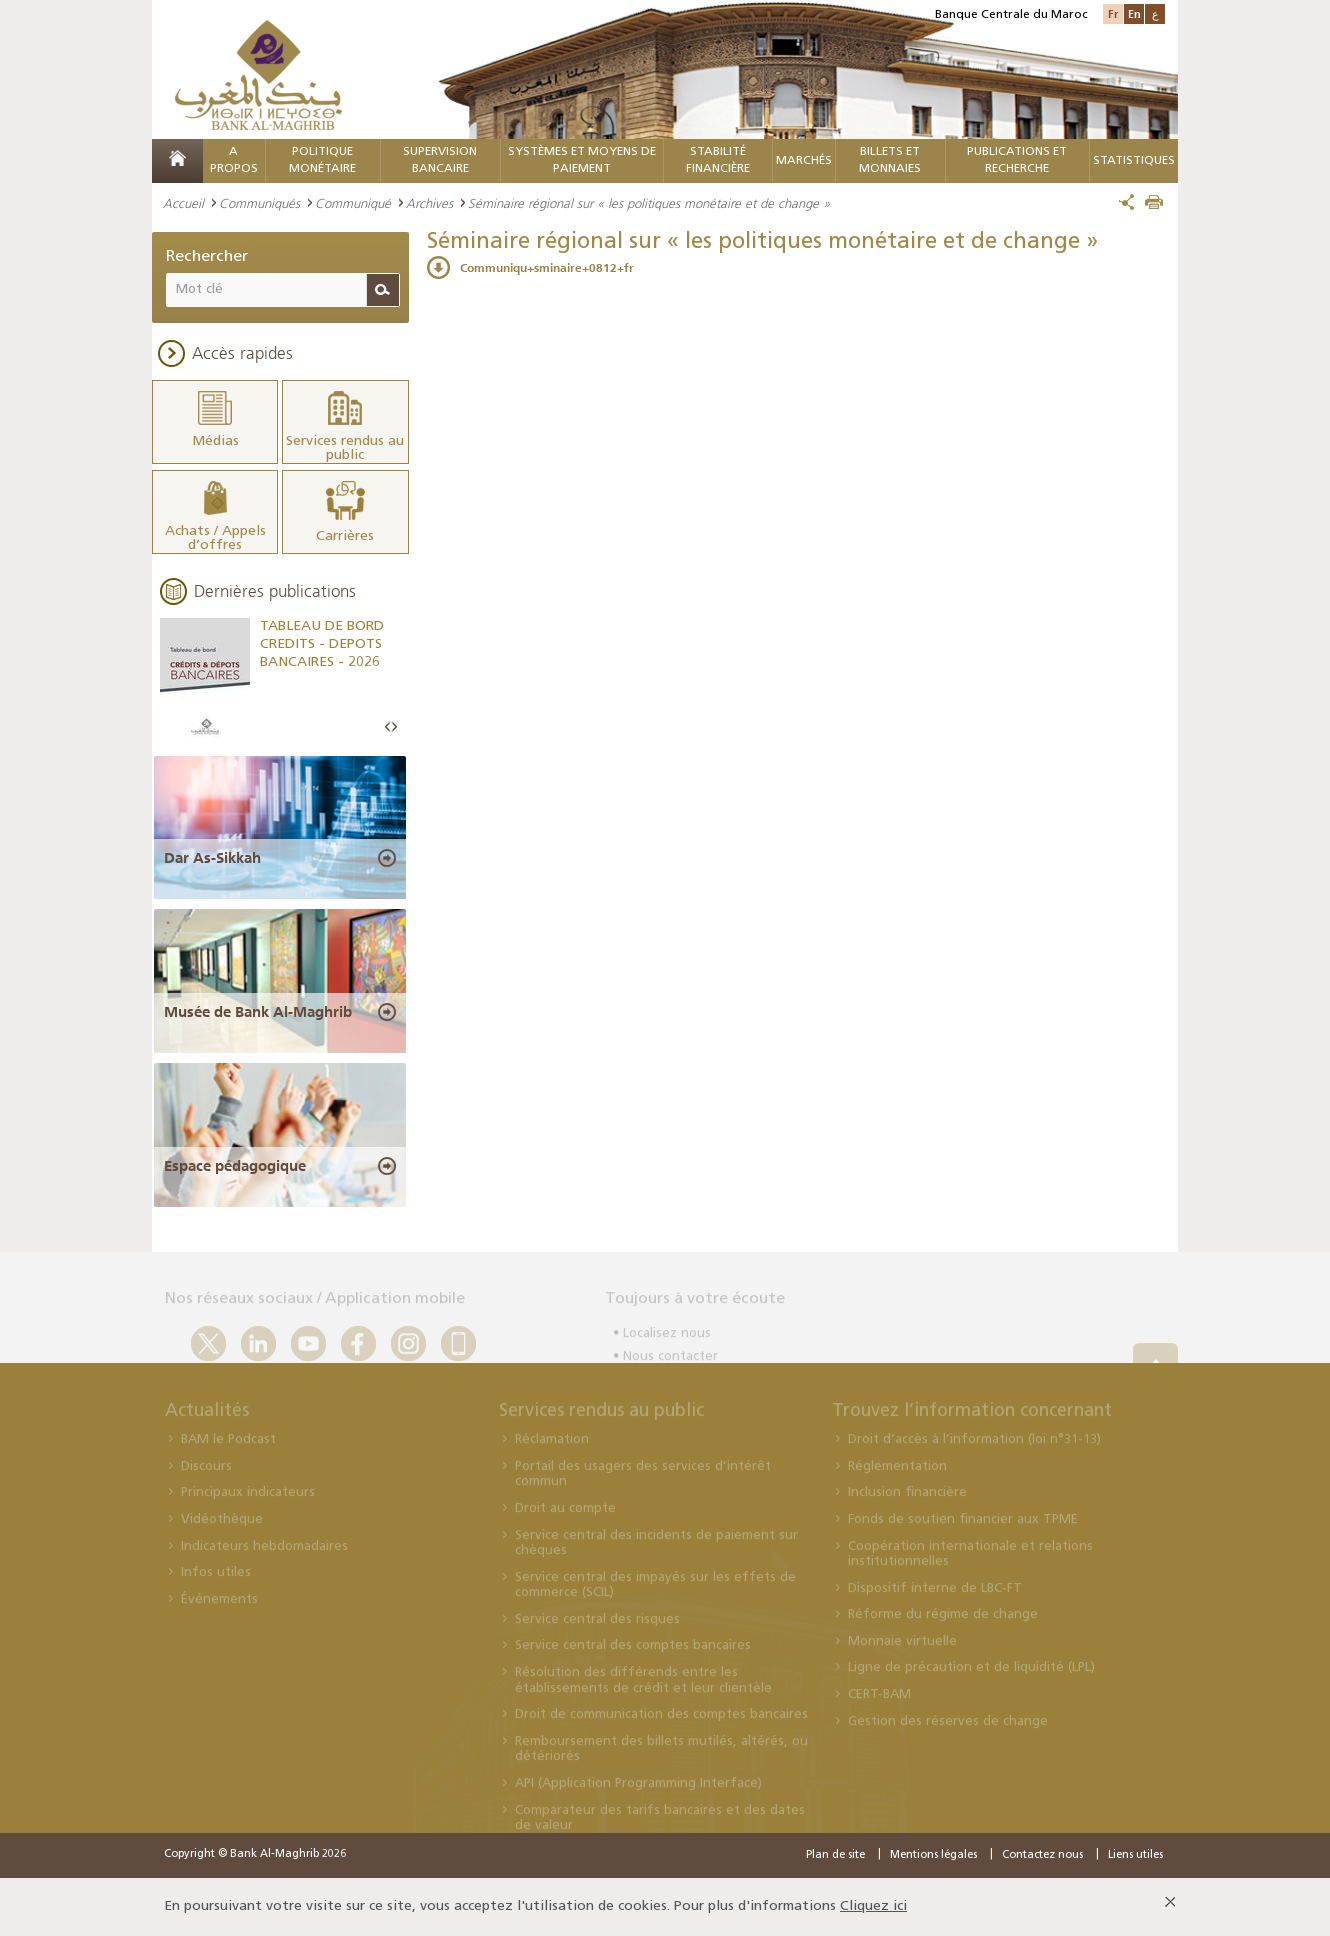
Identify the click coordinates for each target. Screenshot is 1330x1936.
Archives (429, 203)
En (1134, 13)
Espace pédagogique (235, 1166)
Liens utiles (1135, 1855)
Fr (1113, 13)
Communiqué (353, 203)
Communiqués (259, 203)
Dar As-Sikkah (212, 858)
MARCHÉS (804, 161)
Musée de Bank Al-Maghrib (258, 1012)
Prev (388, 727)
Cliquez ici (873, 1906)
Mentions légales (933, 1855)
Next (394, 727)
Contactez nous (1042, 1855)
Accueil (183, 203)
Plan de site (835, 1855)
